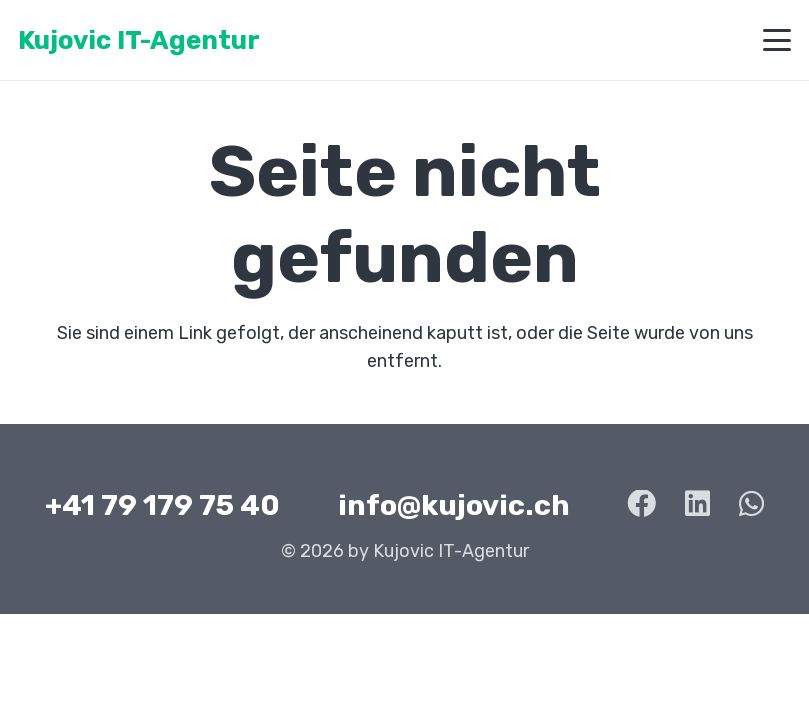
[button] (777, 40)
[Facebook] (641, 504)
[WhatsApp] (751, 504)
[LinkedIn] (697, 504)
